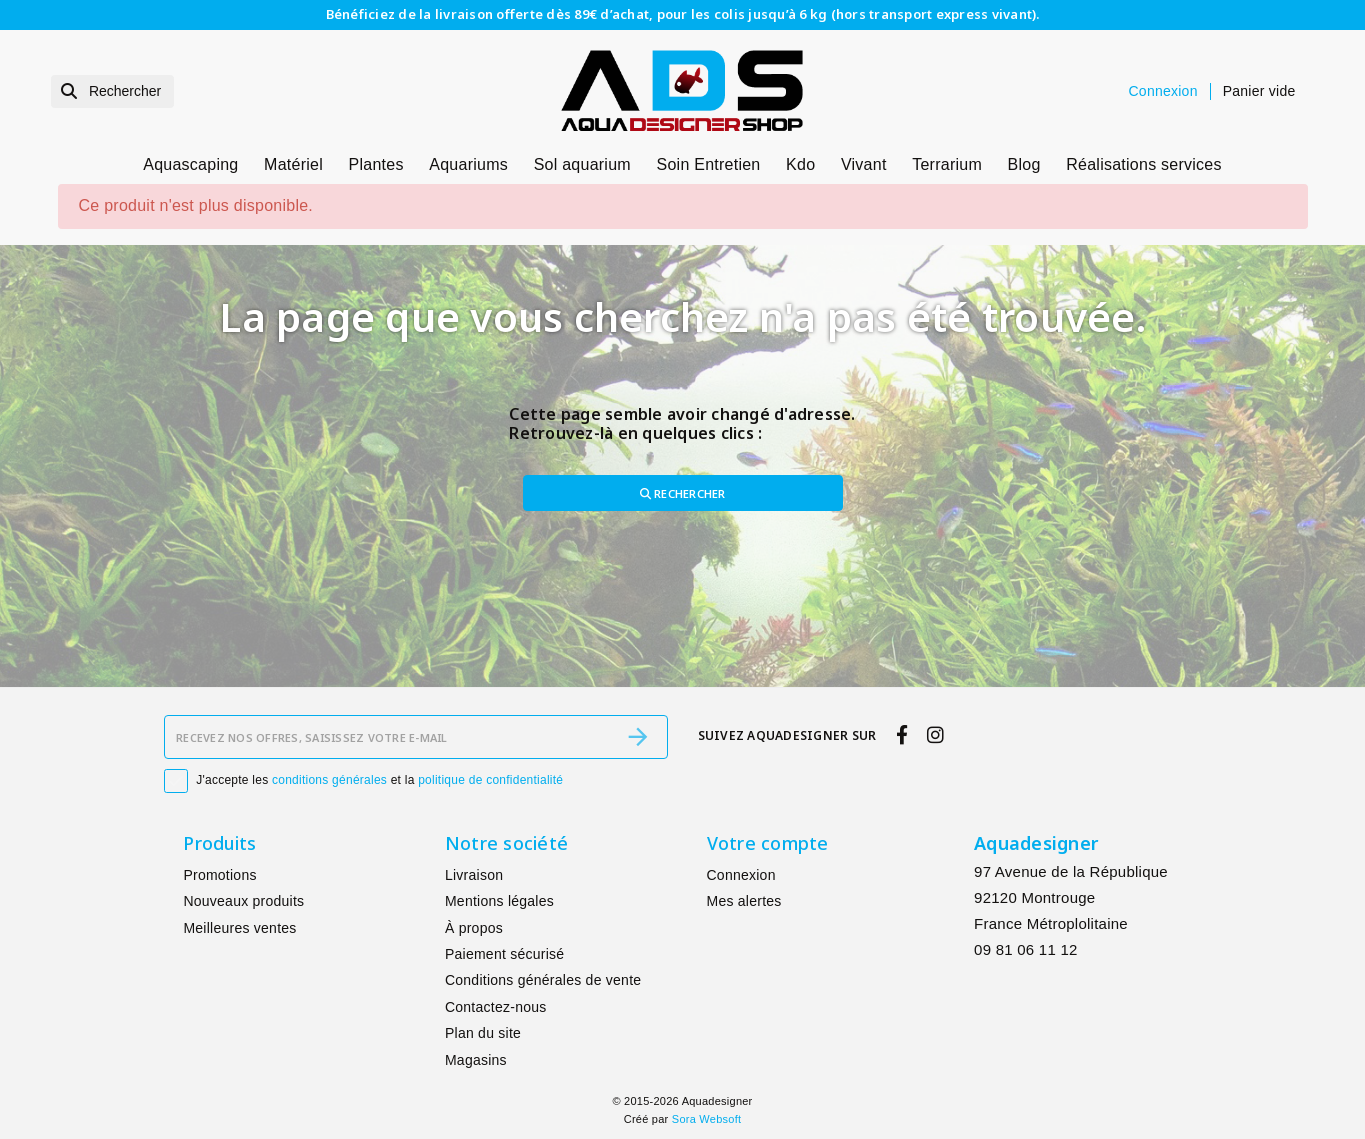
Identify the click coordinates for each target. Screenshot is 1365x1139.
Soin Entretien (709, 164)
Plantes (376, 164)
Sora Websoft (706, 1119)
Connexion (741, 875)
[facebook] (901, 735)
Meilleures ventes (239, 928)
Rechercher (683, 493)
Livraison (474, 875)
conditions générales (329, 780)
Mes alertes (744, 901)
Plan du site (483, 1033)
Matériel (293, 164)
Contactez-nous (496, 1007)
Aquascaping (190, 164)
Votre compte (768, 843)
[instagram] (936, 735)
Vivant (864, 164)
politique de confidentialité (490, 780)
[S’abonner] (638, 737)
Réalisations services (1144, 164)
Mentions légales (499, 901)
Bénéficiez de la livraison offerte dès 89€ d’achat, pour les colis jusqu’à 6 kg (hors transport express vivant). (683, 14)
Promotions (219, 875)
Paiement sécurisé (504, 954)
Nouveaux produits (243, 901)
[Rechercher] (113, 91)
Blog (1024, 164)
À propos (474, 928)
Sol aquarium (582, 164)
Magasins (476, 1060)
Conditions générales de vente (543, 980)
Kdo (800, 164)
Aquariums (468, 164)
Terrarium (947, 164)
